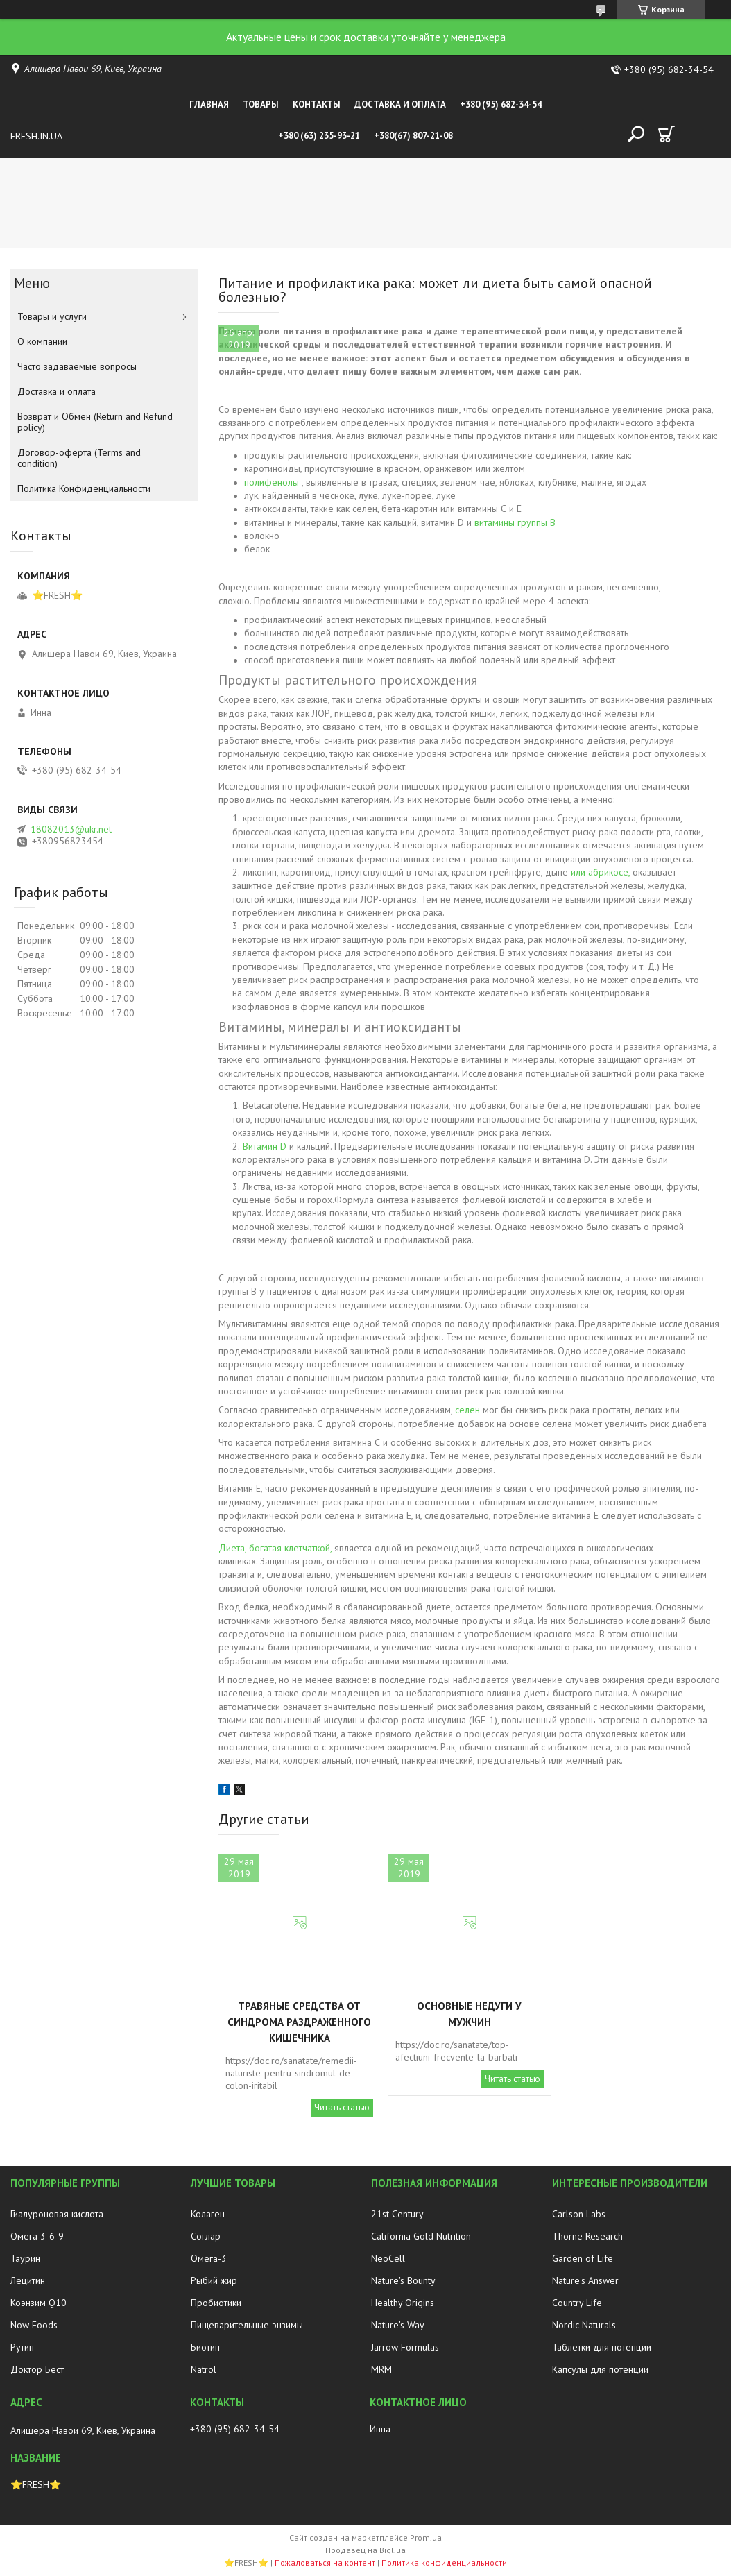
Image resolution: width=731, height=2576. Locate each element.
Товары (261, 104)
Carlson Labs (578, 2214)
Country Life (577, 2302)
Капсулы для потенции (600, 2369)
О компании (42, 341)
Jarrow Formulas (405, 2347)
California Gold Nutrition (421, 2236)
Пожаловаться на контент (325, 2562)
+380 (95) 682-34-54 (501, 104)
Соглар (206, 2236)
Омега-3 (209, 2258)
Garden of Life (582, 2258)
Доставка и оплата (400, 104)
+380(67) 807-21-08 (413, 136)
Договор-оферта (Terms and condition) (79, 458)
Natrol (203, 2369)
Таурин (25, 2258)
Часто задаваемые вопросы (77, 366)
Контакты (317, 104)
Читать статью (342, 2107)
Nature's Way (397, 2325)
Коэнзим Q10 (38, 2302)
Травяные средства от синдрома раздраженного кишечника (299, 2022)
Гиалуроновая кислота (56, 2214)
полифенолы (271, 482)
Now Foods (34, 2325)
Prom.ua (426, 2537)
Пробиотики (216, 2302)
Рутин (22, 2347)
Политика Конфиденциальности (83, 488)
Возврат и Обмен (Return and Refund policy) (95, 422)
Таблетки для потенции (601, 2347)
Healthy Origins (402, 2302)
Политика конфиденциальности (444, 2562)
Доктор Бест (37, 2369)
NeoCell (388, 2258)
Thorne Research (587, 2236)
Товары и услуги (52, 316)
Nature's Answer (585, 2280)
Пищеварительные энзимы (247, 2325)
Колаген (208, 2214)
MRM (381, 2369)
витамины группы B (515, 522)
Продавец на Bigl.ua (365, 2550)
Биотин (205, 2347)
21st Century (397, 2214)
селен (467, 1410)
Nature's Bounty (403, 2280)
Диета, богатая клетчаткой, (275, 1548)
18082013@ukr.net (71, 829)
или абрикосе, (600, 872)
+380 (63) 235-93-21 (319, 136)
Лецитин (27, 2280)
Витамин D (264, 1146)
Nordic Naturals (584, 2325)
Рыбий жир (214, 2280)
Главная (209, 104)
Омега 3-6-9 (37, 2236)
